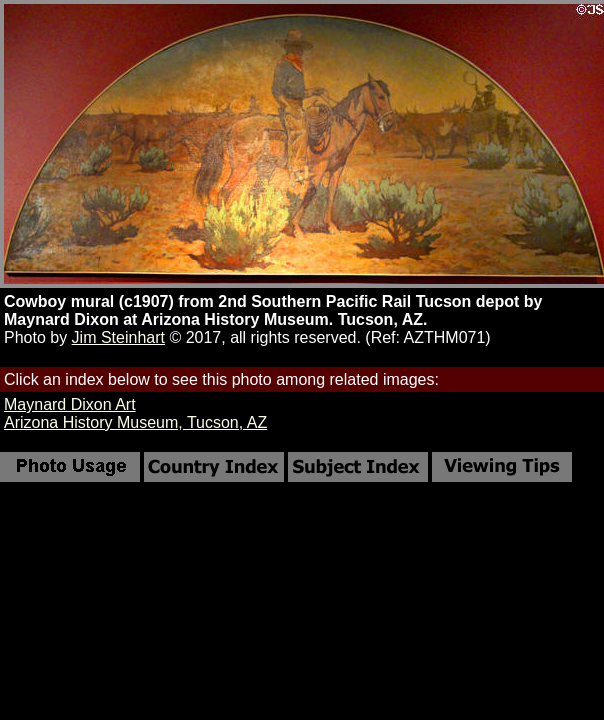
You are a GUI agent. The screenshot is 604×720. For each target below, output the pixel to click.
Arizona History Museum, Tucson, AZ (135, 422)
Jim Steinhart (118, 337)
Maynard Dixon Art (70, 404)
